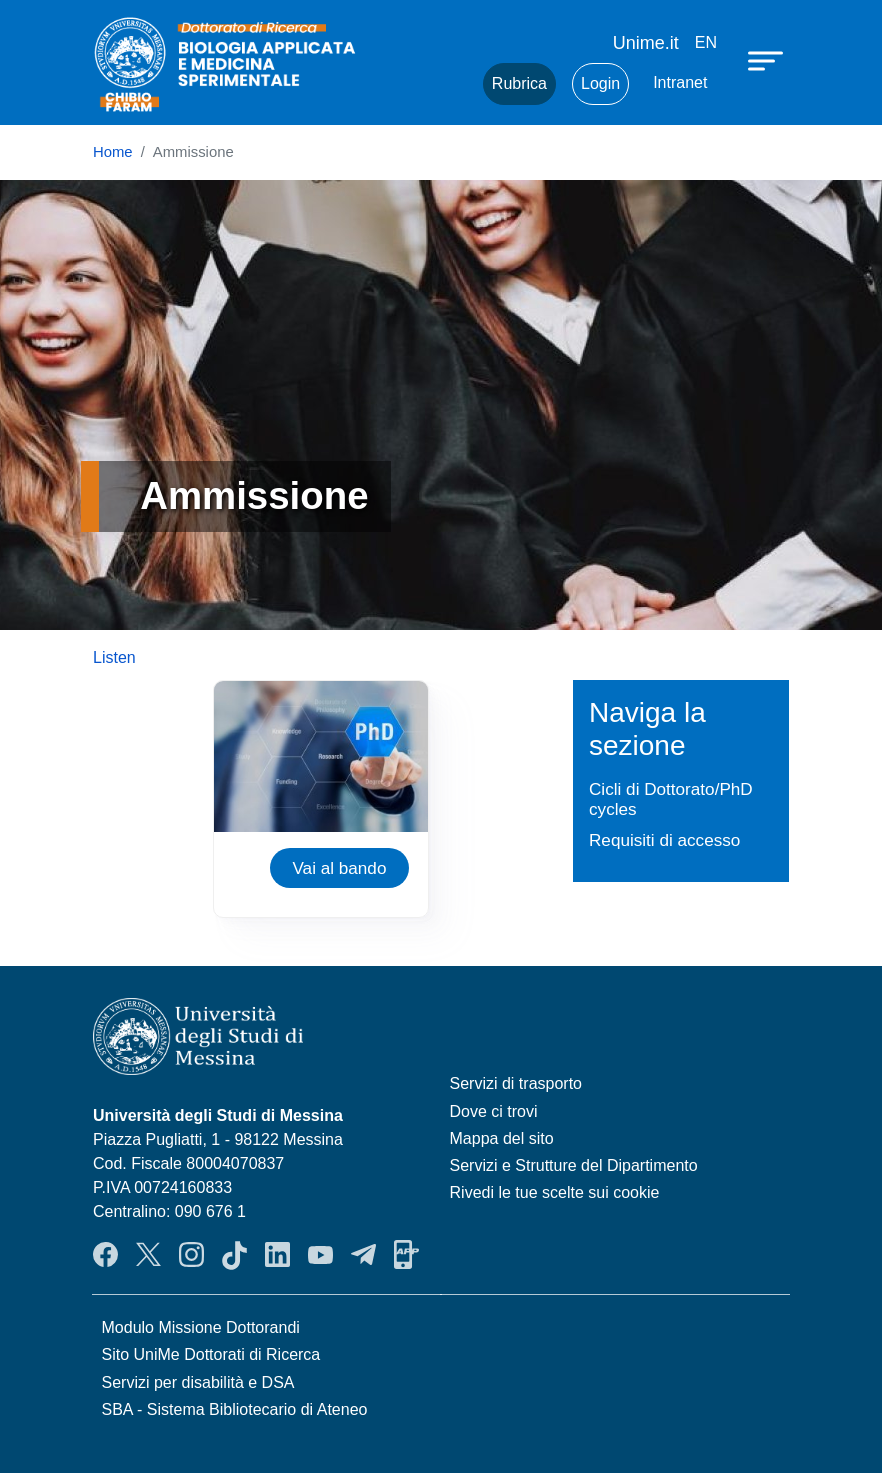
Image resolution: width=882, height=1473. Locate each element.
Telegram (363, 1255)
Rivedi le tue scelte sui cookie (555, 1192)
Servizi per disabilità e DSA (198, 1382)
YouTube (320, 1255)
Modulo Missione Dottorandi (201, 1327)
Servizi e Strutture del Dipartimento (574, 1165)
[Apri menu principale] (768, 60)
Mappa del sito (502, 1138)
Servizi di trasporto (516, 1083)
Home (113, 152)
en (706, 42)
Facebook (105, 1255)
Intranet (680, 82)
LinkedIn (277, 1255)
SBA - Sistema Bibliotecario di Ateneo (235, 1409)
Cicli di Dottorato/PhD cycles (671, 799)
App (406, 1255)
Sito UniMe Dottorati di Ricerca (211, 1354)
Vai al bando (339, 868)
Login (600, 83)
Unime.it (646, 43)
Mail (443, 84)
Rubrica (519, 83)
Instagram (191, 1255)
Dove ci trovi (494, 1111)
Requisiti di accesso (664, 840)
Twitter (148, 1255)
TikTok (234, 1255)
